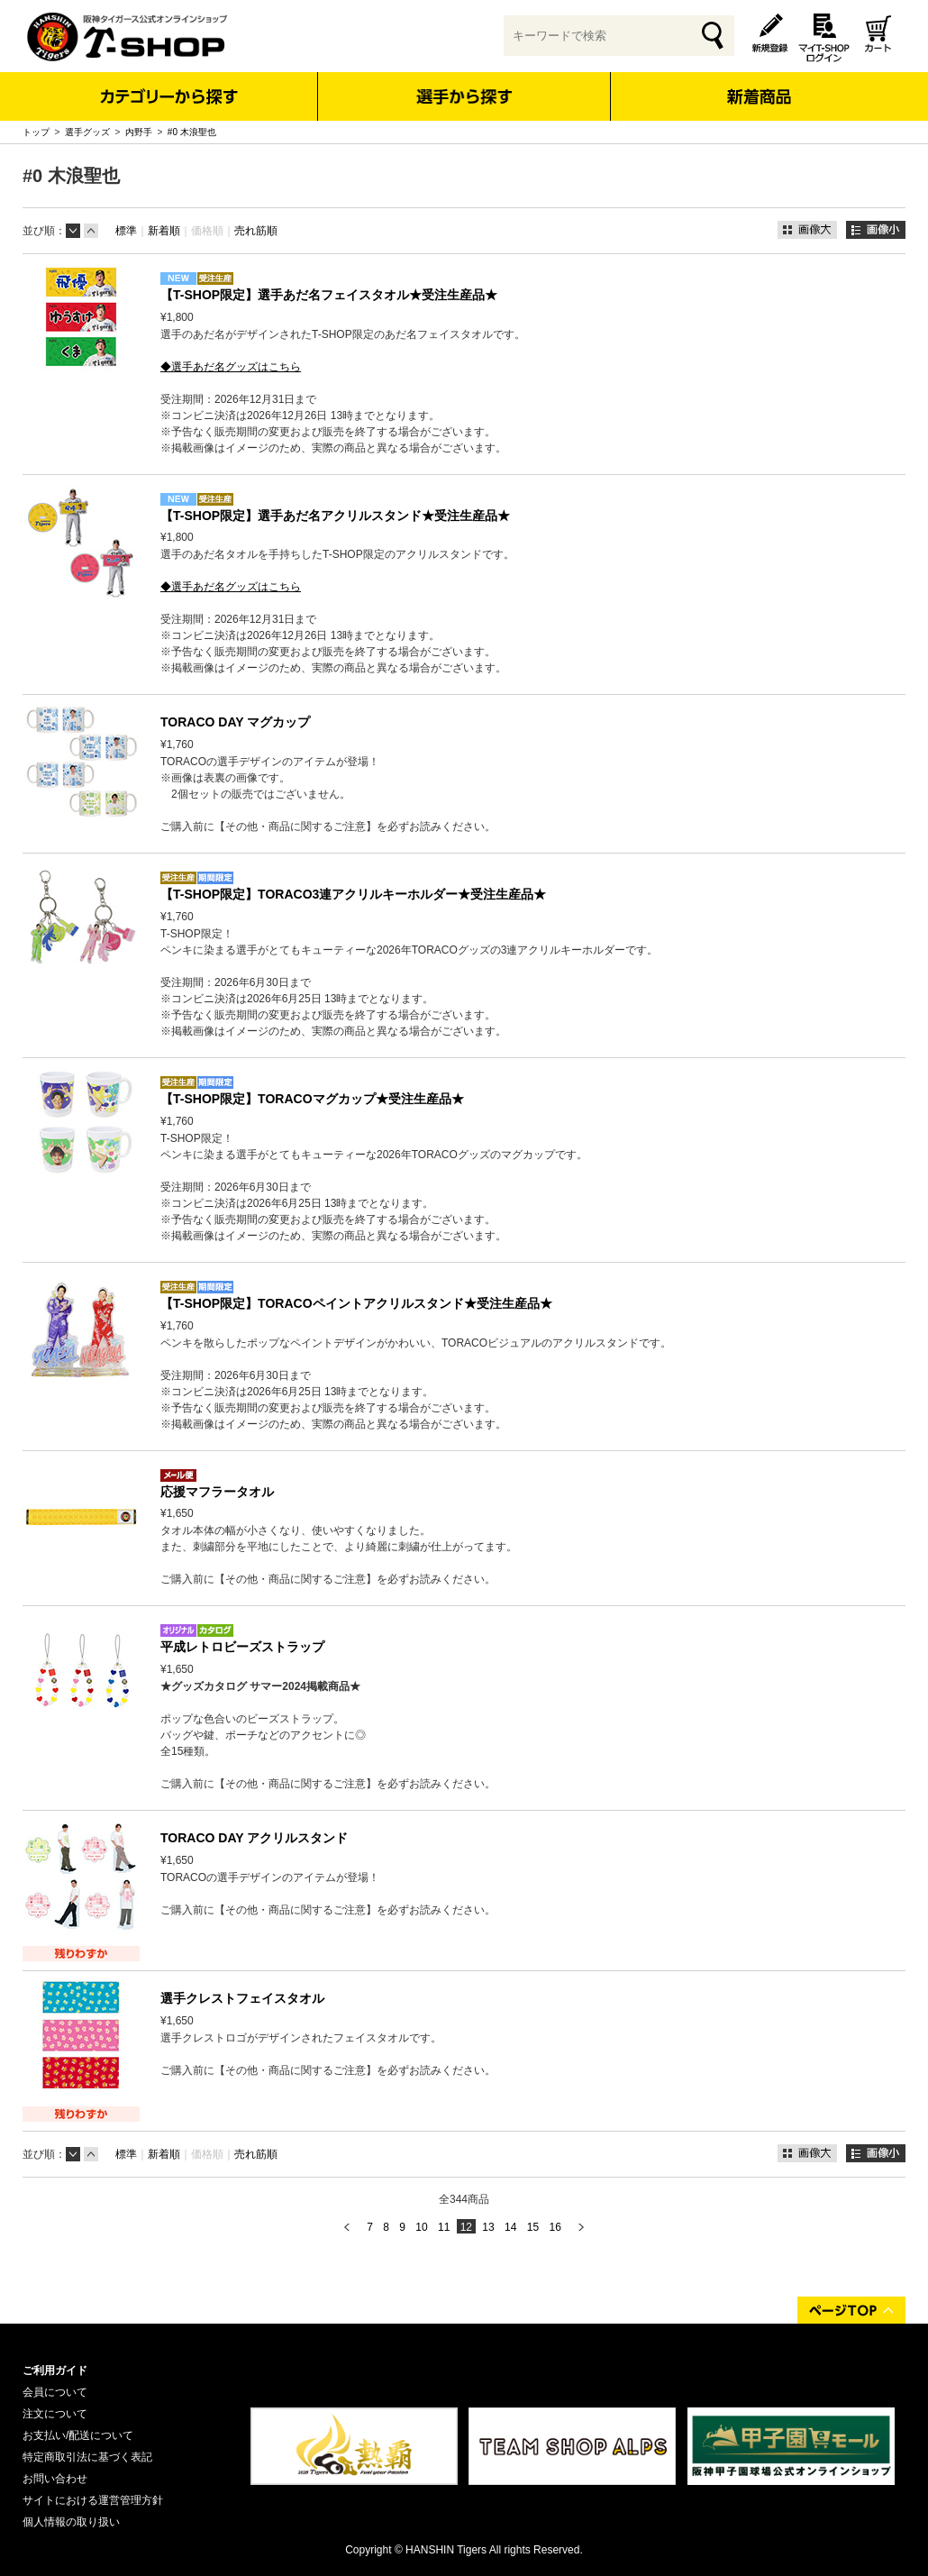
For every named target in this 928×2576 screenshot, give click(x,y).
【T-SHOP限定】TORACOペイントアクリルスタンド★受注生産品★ (356, 1303)
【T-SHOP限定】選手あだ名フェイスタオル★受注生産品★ (328, 295)
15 (533, 2227)
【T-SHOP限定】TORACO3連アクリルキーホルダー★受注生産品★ (353, 894)
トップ (36, 132)
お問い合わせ (55, 2478)
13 (488, 2227)
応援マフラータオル (217, 1491)
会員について (55, 2392)
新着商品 (758, 84)
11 (444, 2227)
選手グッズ (87, 132)
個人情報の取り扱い (71, 2522)
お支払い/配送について (78, 2435)
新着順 (164, 230)
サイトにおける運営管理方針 (93, 2500)
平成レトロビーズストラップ (242, 1647)
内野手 (138, 132)
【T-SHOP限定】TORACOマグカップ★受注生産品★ (312, 1099)
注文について (55, 2413)
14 (510, 2227)
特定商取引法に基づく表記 (87, 2457)
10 (421, 2227)
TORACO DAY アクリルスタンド (254, 1838)
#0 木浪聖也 (192, 132)
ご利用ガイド (55, 2370)
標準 (126, 230)
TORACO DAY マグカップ (235, 722)
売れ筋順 (255, 230)
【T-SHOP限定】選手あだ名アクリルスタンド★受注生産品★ (335, 515)
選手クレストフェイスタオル (242, 1998)
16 (554, 2227)
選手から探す (464, 96)
